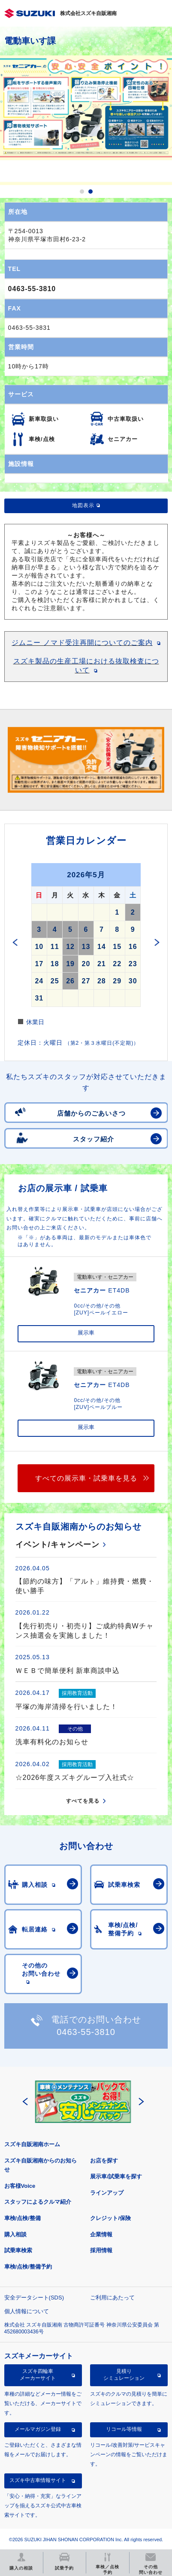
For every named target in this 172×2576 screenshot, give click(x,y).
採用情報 (101, 2250)
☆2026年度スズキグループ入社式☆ (75, 1777)
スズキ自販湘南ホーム (32, 2144)
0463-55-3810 (32, 288)
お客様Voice (20, 2186)
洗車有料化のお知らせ (51, 1742)
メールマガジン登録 (38, 2429)
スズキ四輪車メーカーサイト (38, 2374)
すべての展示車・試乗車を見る (86, 1478)
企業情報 (101, 2234)
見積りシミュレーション (124, 2374)
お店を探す (104, 2160)
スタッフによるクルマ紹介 (37, 2202)
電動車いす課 (30, 41)
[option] (86, 120)
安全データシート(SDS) (34, 2297)
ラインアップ (107, 2193)
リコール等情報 (124, 2429)
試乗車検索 (18, 2250)
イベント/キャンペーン (57, 1544)
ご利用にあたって (112, 2297)
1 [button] (82, 191)
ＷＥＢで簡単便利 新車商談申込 (67, 1670)
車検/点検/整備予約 (28, 2266)
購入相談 (15, 2234)
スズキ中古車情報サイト (37, 2480)
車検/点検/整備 (22, 2218)
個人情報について (26, 2311)
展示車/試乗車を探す (116, 2176)
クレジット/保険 (110, 2218)
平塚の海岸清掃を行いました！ (66, 1706)
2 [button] (90, 191)
